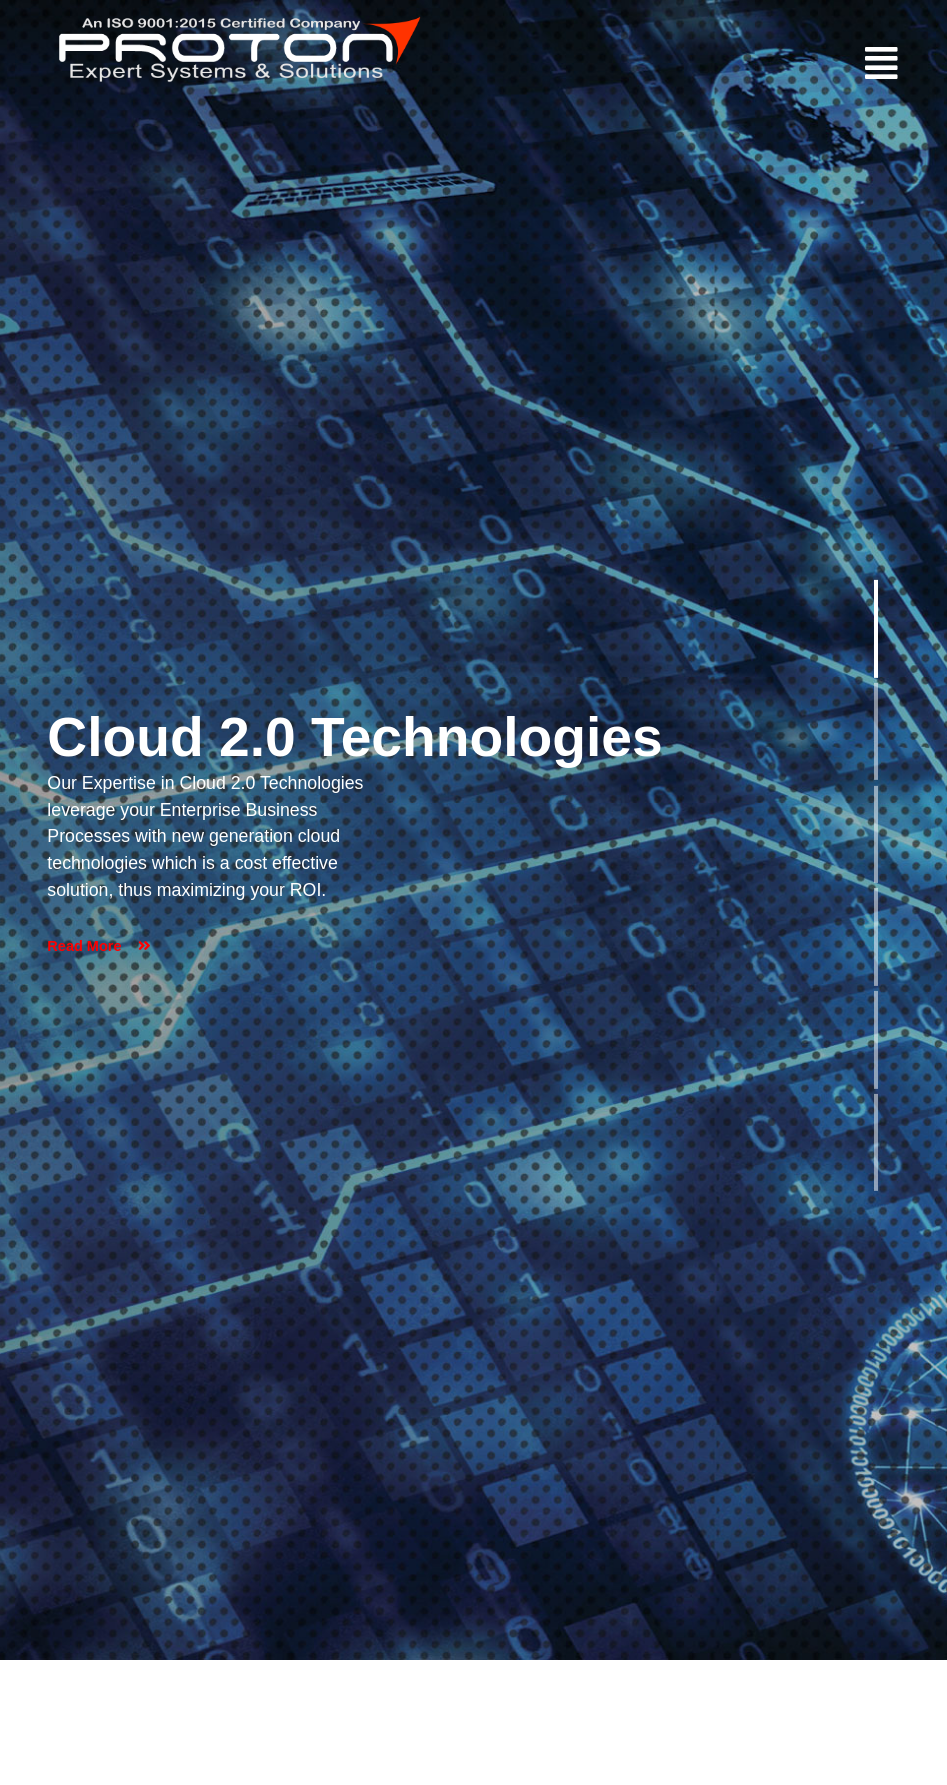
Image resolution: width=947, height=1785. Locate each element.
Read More (98, 946)
